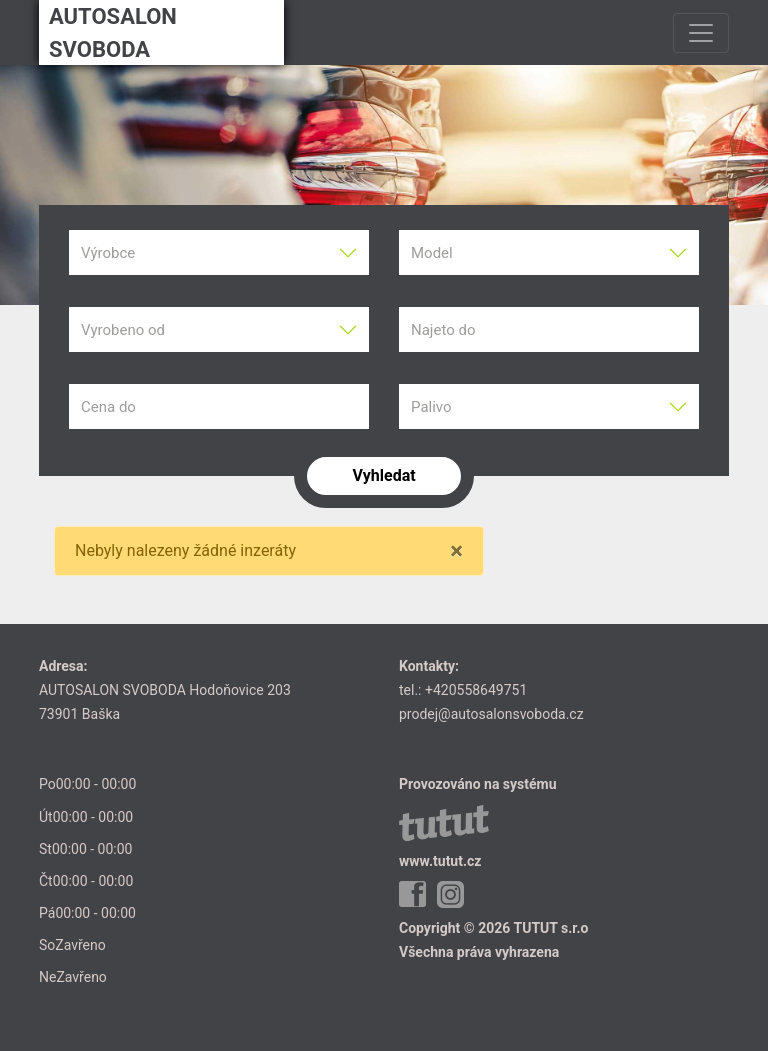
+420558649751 (476, 690)
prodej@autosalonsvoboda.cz (491, 714)
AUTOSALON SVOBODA (113, 33)
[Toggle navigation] (701, 33)
